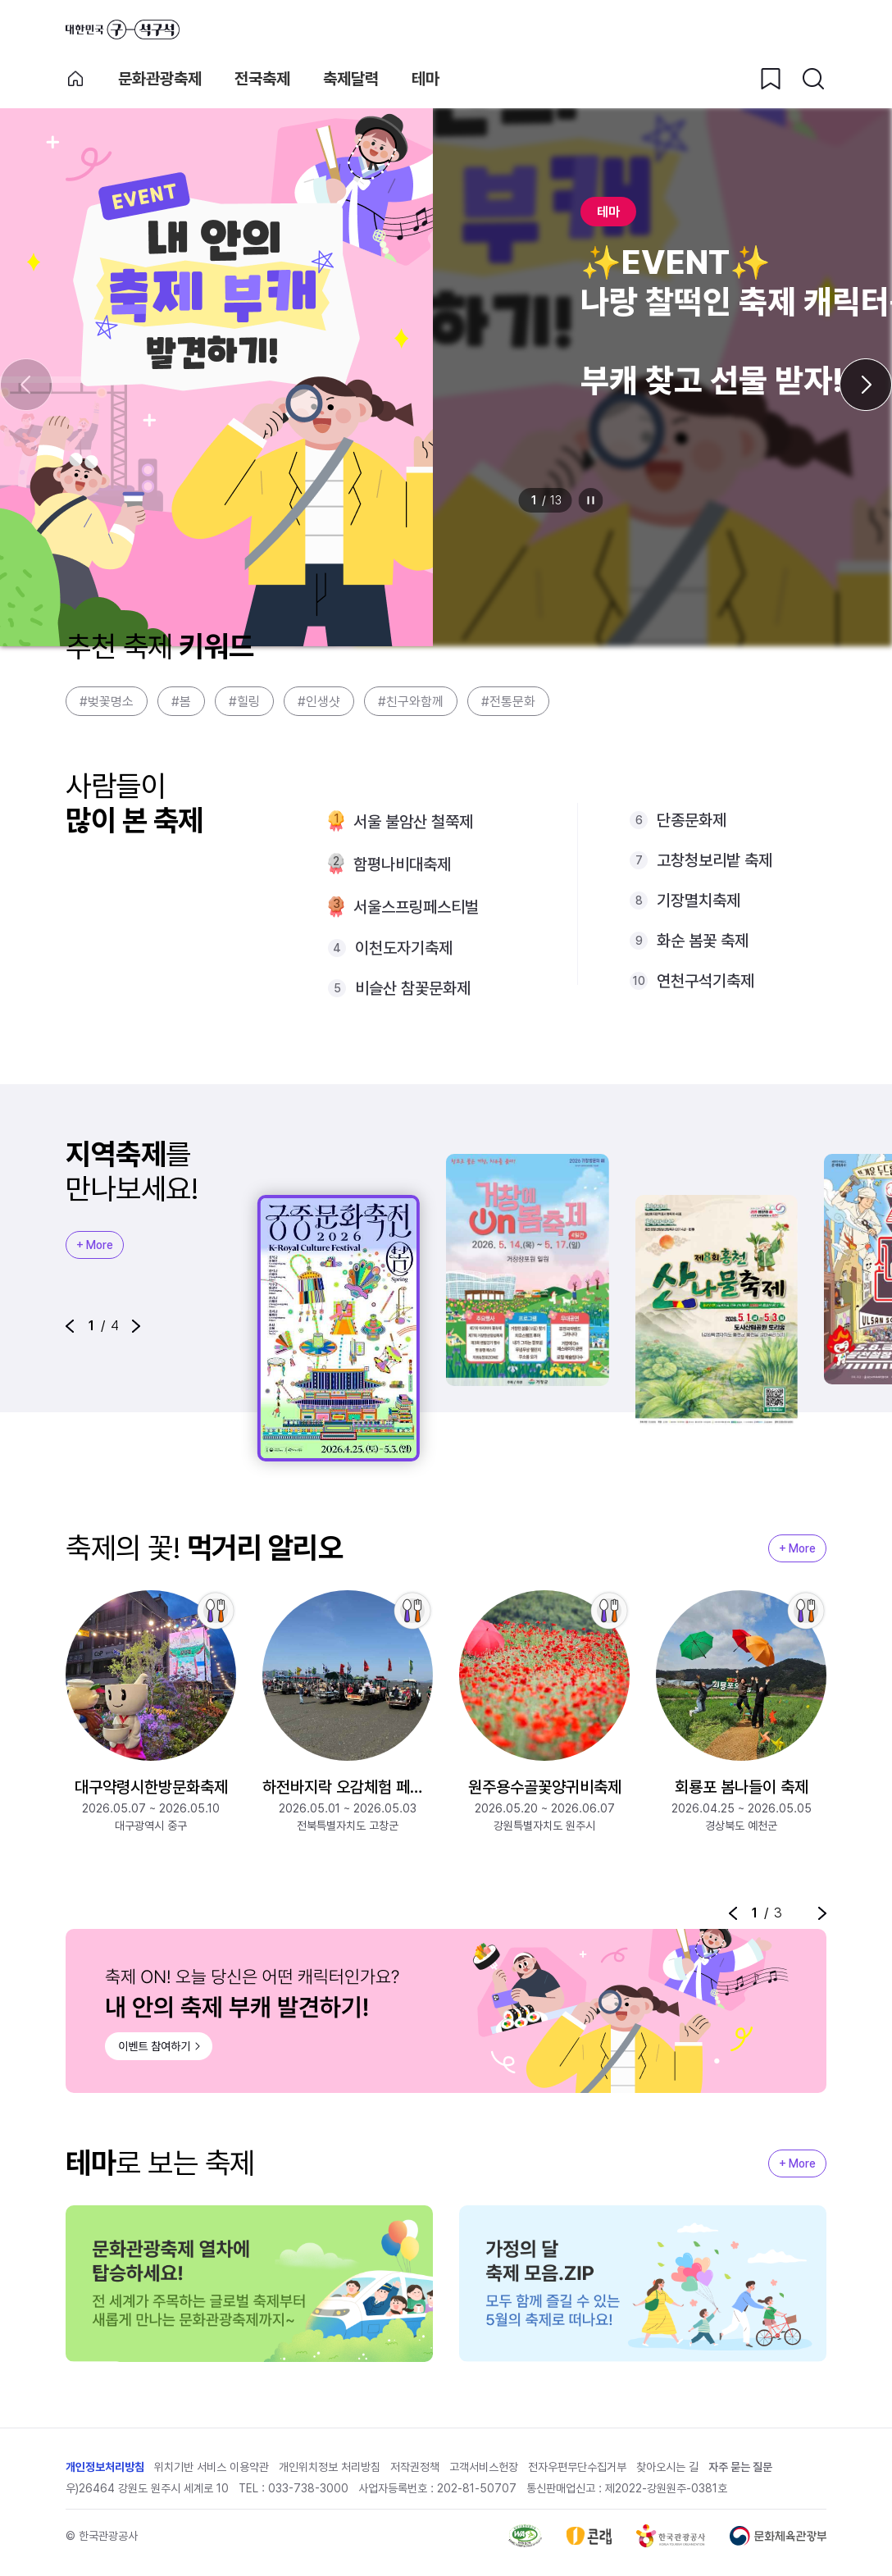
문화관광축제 (160, 79)
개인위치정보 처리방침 (329, 2471)
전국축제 (262, 79)
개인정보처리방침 (105, 2471)
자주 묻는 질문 (740, 2471)
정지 (591, 500)
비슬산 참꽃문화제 (413, 988)
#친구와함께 (411, 701)
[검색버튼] (813, 79)
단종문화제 (691, 820)
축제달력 (351, 79)
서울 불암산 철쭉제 (413, 822)
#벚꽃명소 (107, 701)
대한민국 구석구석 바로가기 (123, 29)
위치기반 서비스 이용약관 (211, 2471)
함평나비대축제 (402, 864)
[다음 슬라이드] (866, 384)
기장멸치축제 (698, 900)
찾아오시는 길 (667, 2471)
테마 (425, 79)
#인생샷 (319, 701)
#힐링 (244, 701)
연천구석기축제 (705, 981)
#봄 (181, 701)
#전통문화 (508, 701)
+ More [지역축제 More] (94, 1245)
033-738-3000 (308, 2492)
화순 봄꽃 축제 (703, 941)
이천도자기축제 (404, 948)
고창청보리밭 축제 (714, 860)
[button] (70, 1326)
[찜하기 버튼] (771, 79)
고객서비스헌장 (483, 2471)
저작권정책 (414, 2471)
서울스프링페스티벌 (416, 907)
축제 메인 (75, 79)
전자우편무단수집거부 (577, 2471)
